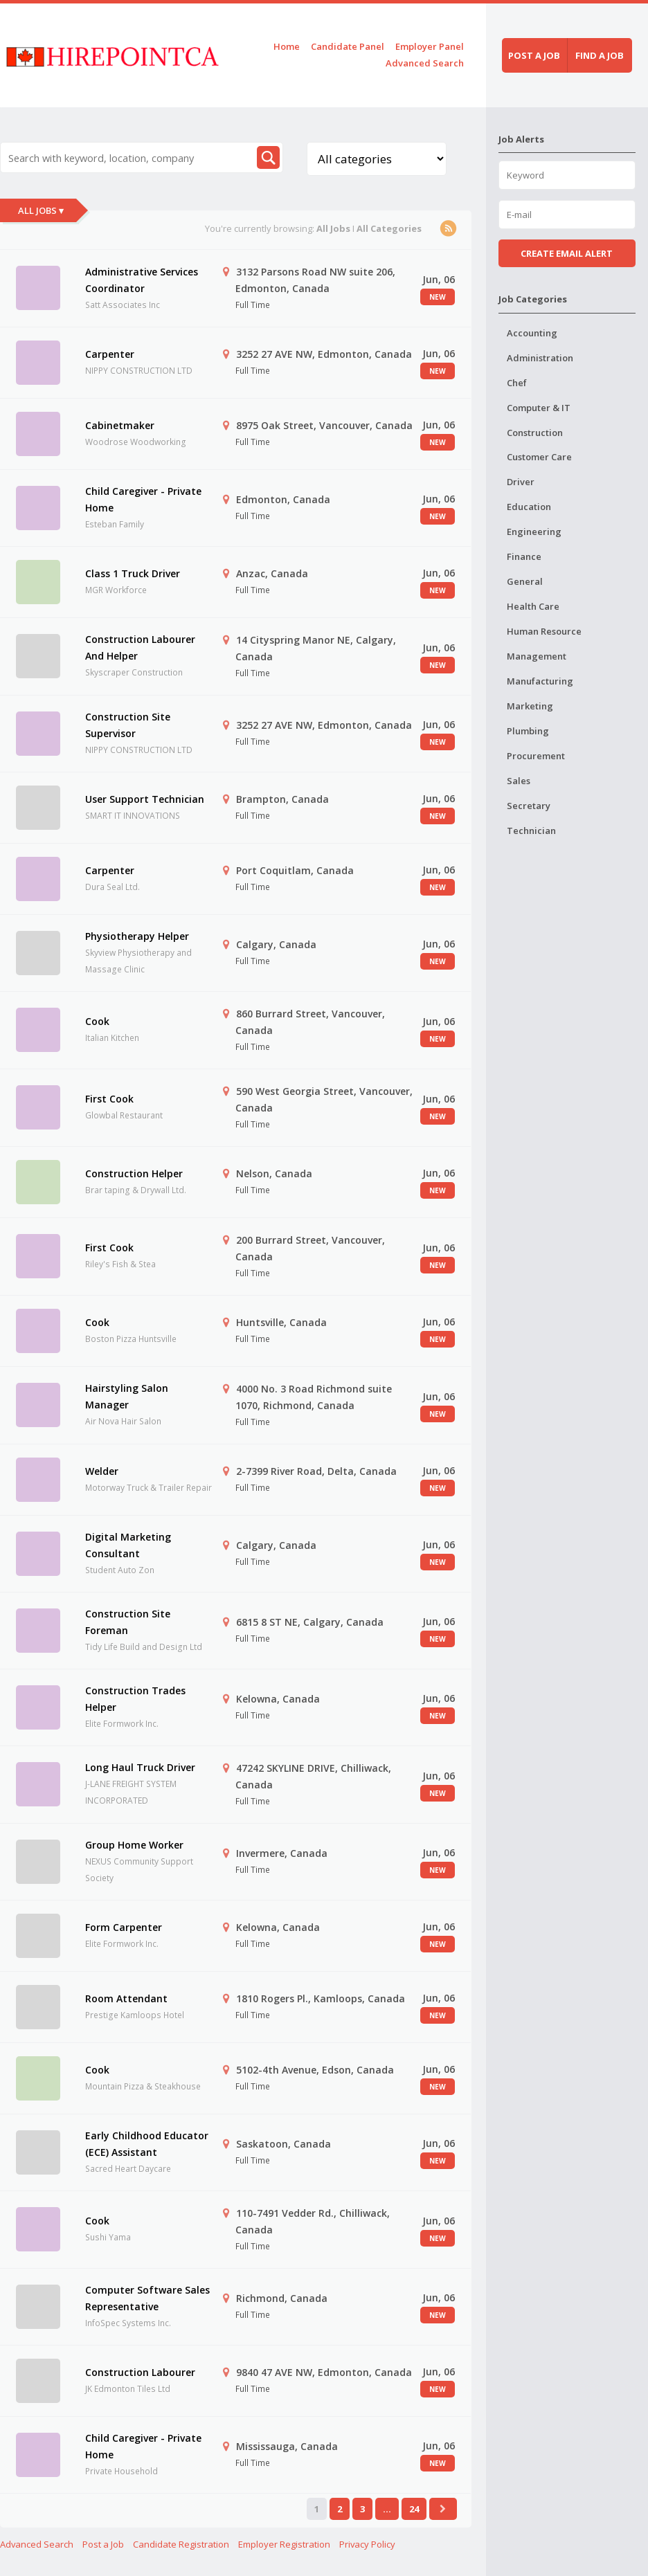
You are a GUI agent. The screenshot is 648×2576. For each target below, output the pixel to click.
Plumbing (528, 731)
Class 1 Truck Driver (132, 573)
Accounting (532, 333)
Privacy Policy (367, 2544)
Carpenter (109, 354)
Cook (97, 1021)
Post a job (534, 55)
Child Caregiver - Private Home (143, 499)
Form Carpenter (123, 1927)
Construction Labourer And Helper (140, 647)
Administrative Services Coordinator (141, 280)
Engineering (534, 531)
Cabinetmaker (119, 425)
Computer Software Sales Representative (147, 2298)
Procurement (536, 756)
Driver (520, 481)
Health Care (533, 606)
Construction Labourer (140, 2372)
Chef (517, 383)
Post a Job (103, 2544)
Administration (540, 358)
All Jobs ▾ (41, 210)
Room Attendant (126, 1998)
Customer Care (539, 457)
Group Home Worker (134, 1844)
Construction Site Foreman (127, 1622)
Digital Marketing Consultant (128, 1545)
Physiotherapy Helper (137, 936)
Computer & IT (538, 407)
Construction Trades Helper (135, 1699)
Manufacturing (540, 681)
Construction (535, 432)
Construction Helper (134, 1173)
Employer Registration (284, 2544)
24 (414, 2509)
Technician (531, 830)
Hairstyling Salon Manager (126, 1396)
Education (529, 506)
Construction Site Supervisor (127, 725)
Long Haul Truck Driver (140, 1767)
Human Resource (544, 631)
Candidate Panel (347, 46)
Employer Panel (429, 46)
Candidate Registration (181, 2544)
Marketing (530, 706)
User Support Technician (144, 799)
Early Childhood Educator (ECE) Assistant (146, 2144)
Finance (524, 556)
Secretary (528, 805)
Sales (518, 780)
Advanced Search (425, 63)
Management (536, 656)
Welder (101, 1471)
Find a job (599, 55)
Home (286, 46)
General (525, 581)
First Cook (109, 1098)
